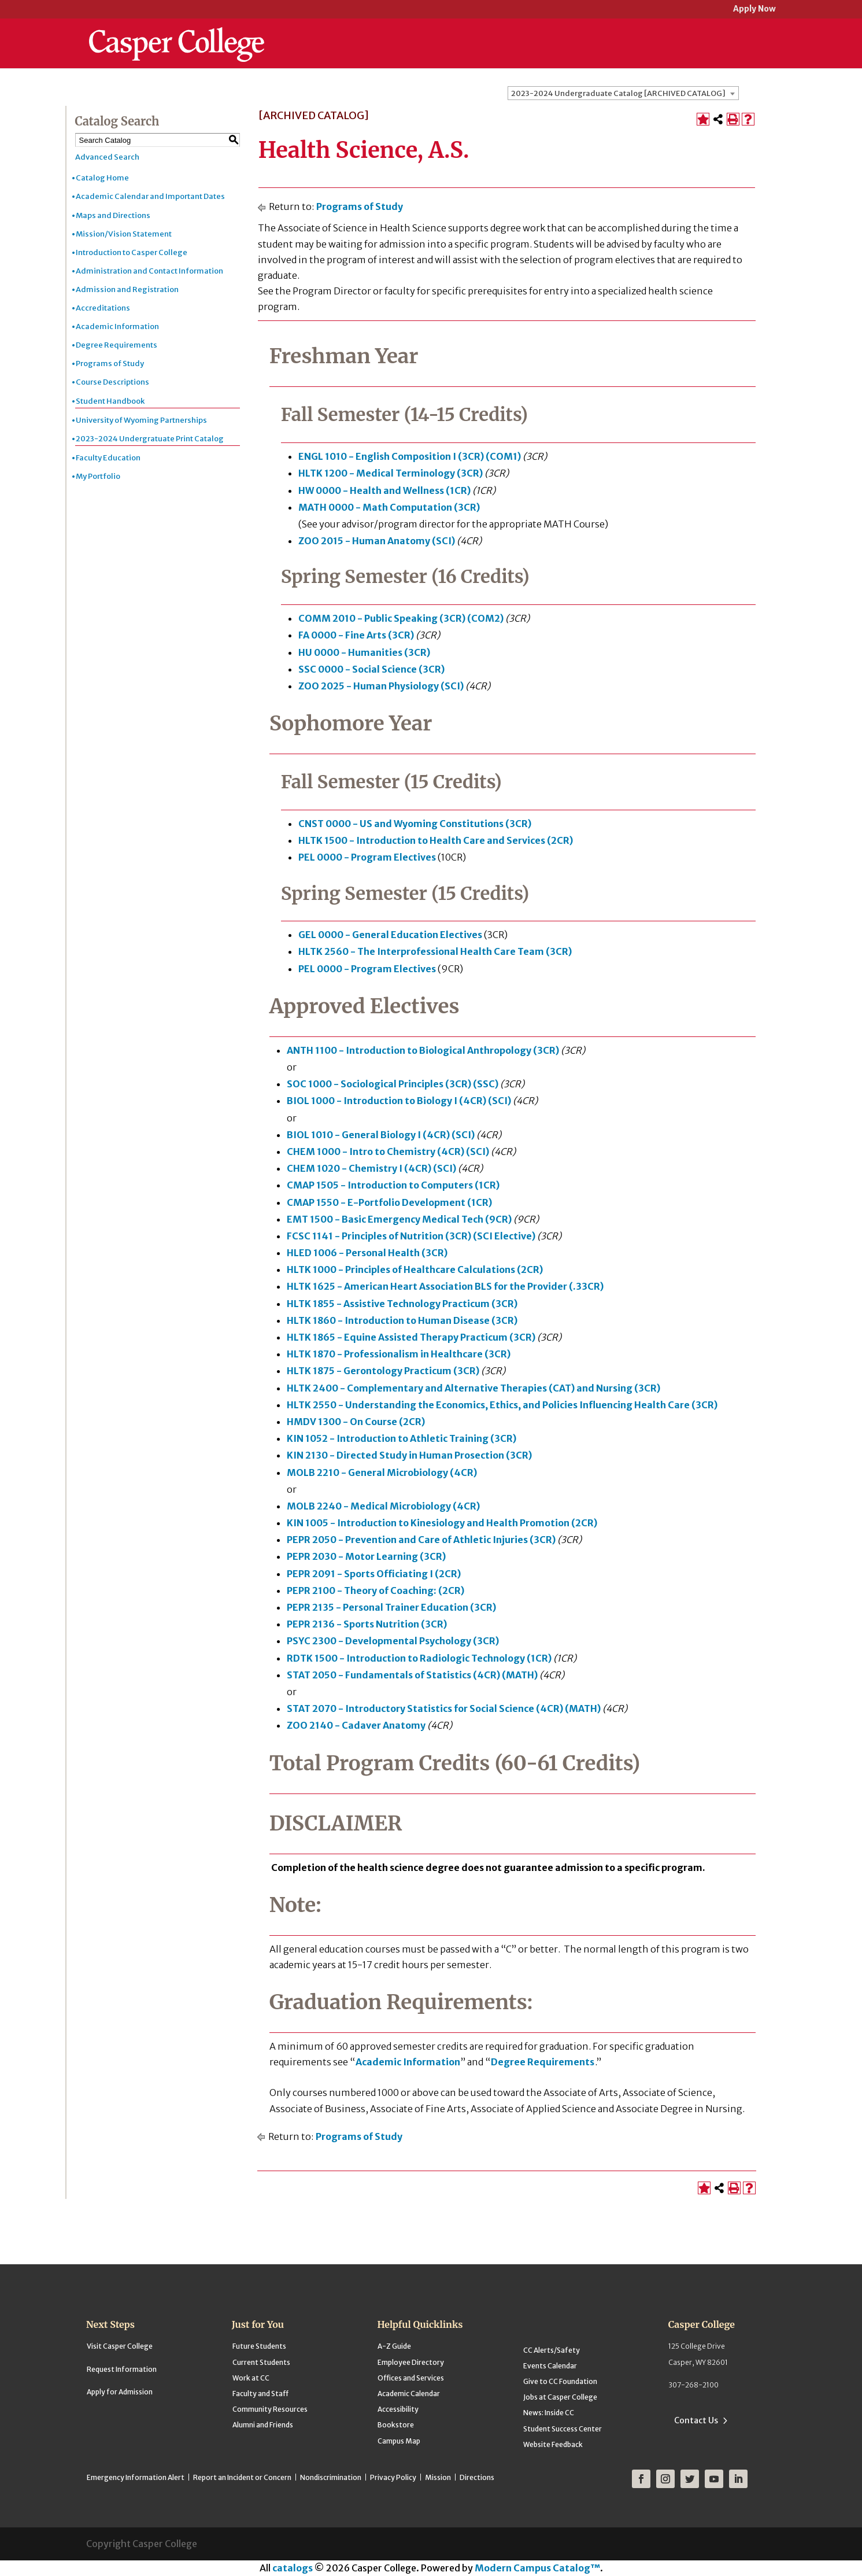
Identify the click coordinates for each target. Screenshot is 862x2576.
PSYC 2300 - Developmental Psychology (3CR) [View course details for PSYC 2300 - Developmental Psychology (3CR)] (393, 1641)
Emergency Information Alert (135, 2477)
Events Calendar (550, 2365)
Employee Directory (411, 2362)
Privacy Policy (393, 2477)
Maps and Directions (113, 215)
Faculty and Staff (260, 2393)
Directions (477, 2477)
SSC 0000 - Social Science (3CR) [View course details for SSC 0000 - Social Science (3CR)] (371, 669)
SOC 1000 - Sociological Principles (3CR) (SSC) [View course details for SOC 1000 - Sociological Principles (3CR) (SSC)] (392, 1084)
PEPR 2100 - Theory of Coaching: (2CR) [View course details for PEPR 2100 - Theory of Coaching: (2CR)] (375, 1590)
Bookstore (396, 2424)
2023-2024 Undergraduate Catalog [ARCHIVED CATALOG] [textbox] (618, 93)
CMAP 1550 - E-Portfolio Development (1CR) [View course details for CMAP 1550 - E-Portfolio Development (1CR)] (389, 1202)
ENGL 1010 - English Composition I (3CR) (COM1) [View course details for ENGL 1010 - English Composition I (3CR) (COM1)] (409, 456)
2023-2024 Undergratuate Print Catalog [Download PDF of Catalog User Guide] (150, 439)
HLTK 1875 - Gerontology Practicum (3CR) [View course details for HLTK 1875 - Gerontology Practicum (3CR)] (383, 1370)
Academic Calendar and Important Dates (150, 196)
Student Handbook (110, 401)
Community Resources (270, 2409)
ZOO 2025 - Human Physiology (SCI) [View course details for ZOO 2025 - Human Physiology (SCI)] (381, 686)
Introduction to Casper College (131, 252)
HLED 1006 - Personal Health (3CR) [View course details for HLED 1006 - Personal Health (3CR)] (367, 1253)
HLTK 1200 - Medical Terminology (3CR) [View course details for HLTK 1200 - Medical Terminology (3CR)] (390, 473)
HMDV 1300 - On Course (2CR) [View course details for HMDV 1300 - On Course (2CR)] (356, 1421)
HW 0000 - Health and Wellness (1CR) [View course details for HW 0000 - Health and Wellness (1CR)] (384, 490)
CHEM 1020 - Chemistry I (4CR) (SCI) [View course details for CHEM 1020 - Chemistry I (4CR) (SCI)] (371, 1168)
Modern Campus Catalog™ (537, 2568)
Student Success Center (562, 2428)
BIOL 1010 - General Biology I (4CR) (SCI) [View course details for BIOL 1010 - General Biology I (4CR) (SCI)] (381, 1135)
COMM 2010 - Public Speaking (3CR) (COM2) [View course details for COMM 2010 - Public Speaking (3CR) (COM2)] (401, 618)
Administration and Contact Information (149, 271)
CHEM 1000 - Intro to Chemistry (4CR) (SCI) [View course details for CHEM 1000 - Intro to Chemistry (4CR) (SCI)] (388, 1151)
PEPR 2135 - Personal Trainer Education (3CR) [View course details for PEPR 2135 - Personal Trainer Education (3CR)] (391, 1607)
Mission (438, 2477)
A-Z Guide (394, 2346)
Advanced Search (107, 157)
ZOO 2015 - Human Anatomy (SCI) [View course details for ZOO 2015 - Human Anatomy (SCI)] (376, 541)
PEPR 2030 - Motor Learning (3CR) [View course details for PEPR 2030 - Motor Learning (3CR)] (366, 1556)
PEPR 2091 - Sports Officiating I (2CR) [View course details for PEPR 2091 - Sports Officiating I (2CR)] (374, 1573)
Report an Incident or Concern (242, 2477)
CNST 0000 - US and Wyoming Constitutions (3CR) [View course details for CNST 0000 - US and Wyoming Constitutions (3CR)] (414, 823)
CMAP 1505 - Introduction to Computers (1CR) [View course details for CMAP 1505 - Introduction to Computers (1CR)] (393, 1185)
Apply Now (754, 9)
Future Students (259, 2346)
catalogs (292, 2568)
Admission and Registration (127, 289)
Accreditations (103, 308)
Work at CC (250, 2378)
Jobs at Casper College (560, 2397)
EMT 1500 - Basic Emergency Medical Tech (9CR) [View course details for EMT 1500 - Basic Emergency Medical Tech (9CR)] (399, 1219)
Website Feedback (553, 2444)
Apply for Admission (120, 2391)
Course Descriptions (112, 382)
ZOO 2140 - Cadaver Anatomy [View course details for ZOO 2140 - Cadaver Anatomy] (356, 1725)
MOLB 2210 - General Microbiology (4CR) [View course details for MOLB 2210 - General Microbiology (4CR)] (382, 1472)
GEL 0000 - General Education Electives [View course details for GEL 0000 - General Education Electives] (390, 934)
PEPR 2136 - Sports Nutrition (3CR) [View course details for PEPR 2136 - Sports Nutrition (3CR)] (367, 1624)
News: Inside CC (548, 2412)
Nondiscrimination (330, 2477)
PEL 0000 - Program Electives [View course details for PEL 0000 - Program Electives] (367, 857)
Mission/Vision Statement (124, 234)
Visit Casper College (120, 2346)
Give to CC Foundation (560, 2381)
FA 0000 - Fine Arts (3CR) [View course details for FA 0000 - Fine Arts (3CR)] (356, 635)
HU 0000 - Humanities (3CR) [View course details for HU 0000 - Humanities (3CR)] (364, 652)
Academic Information (117, 326)
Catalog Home (102, 178)
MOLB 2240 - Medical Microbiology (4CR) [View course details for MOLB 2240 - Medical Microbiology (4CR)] (383, 1506)
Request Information (122, 2369)
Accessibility (398, 2409)
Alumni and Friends (262, 2424)
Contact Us (696, 2420)
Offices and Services (411, 2378)
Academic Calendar (409, 2393)
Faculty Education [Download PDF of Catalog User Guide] (108, 458)
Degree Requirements (116, 345)
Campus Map (399, 2441)
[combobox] (623, 93)
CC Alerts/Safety (551, 2350)
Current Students (261, 2362)
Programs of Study (110, 363)
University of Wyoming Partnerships (141, 420)
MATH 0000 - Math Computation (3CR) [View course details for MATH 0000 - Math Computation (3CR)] (389, 507)
